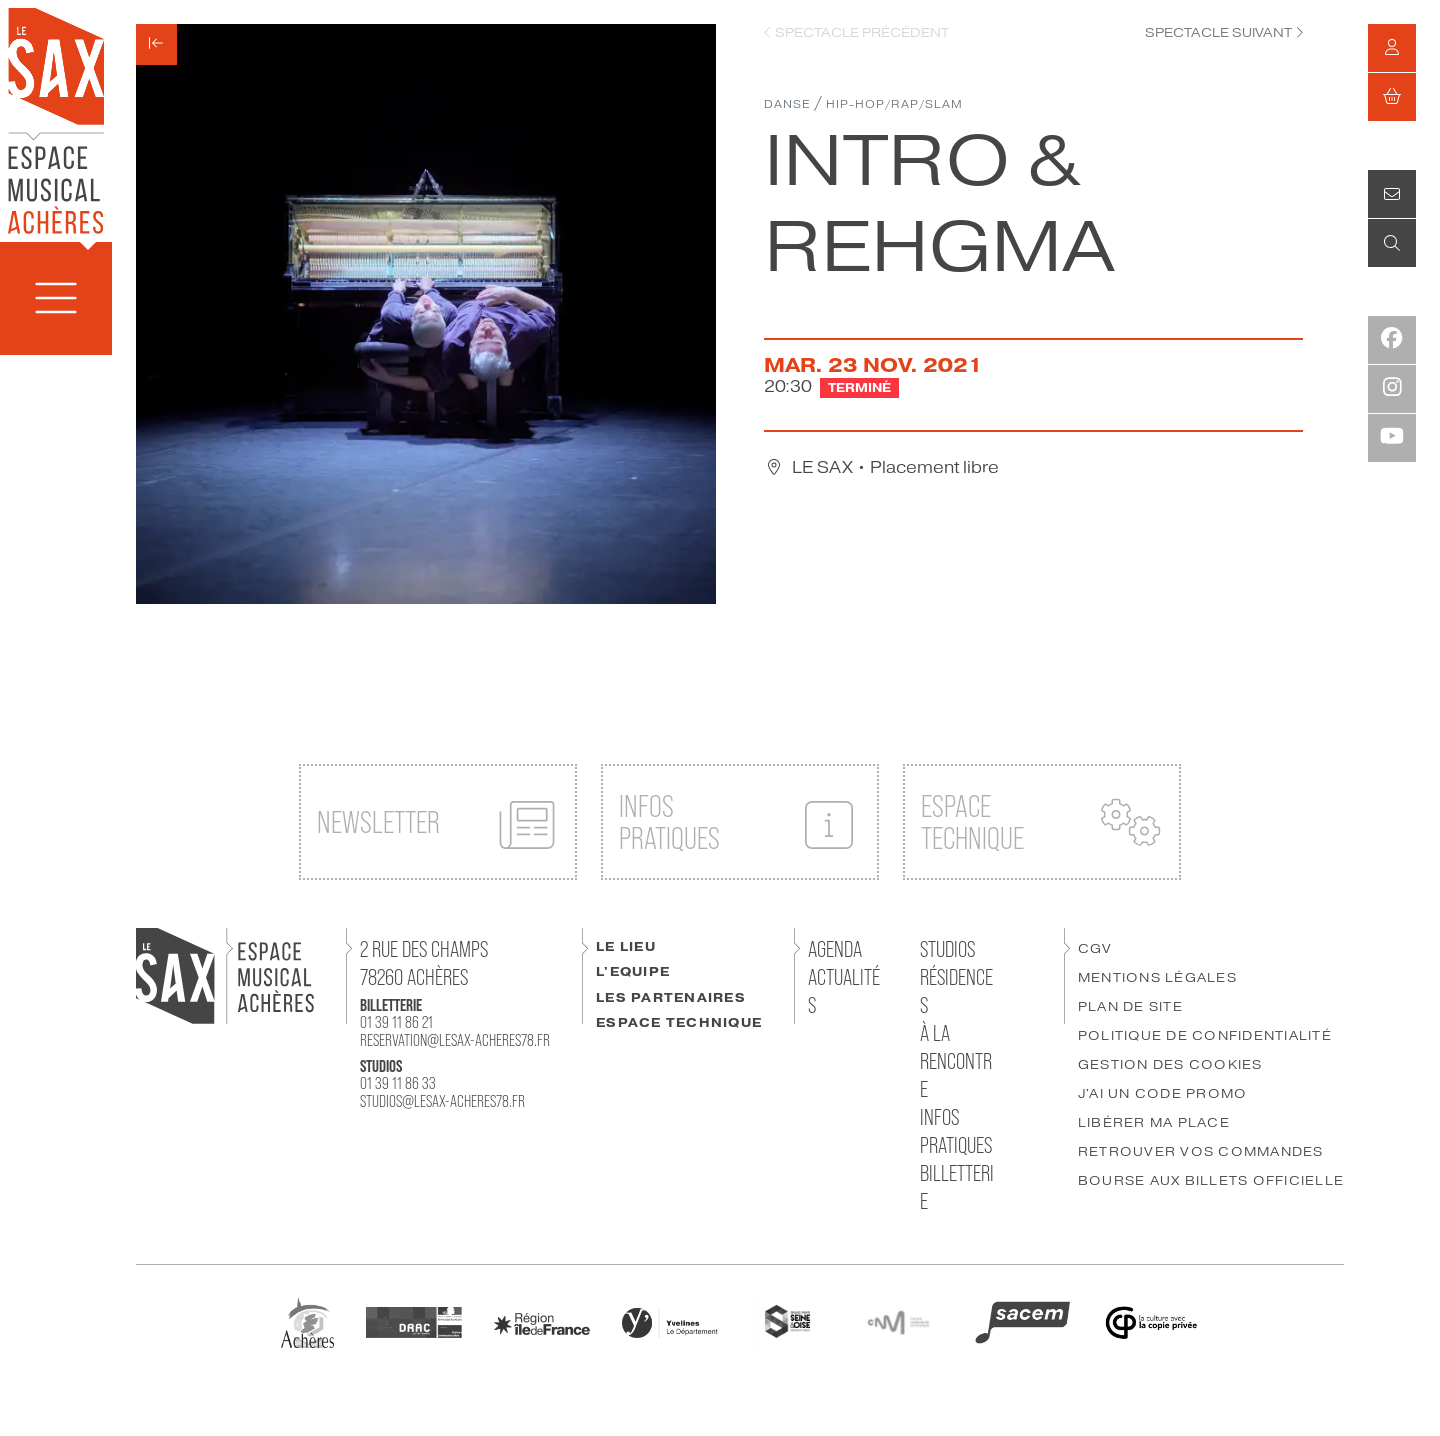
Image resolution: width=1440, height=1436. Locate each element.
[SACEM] (1023, 1321)
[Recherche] (1392, 243)
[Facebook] (1392, 340)
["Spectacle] (1224, 33)
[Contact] (1392, 194)
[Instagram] (1392, 389)
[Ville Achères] (307, 1321)
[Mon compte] (1392, 48)
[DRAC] (414, 1321)
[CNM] (898, 1321)
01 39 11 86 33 (398, 1083)
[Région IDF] (542, 1322)
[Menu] (56, 298)
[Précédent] (156, 44)
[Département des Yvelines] (670, 1321)
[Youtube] (1392, 438)
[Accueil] (56, 119)
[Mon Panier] (1392, 97)
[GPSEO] (786, 1321)
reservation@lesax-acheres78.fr (455, 1040)
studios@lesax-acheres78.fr (442, 1101)
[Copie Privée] (1151, 1321)
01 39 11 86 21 (396, 1022)
